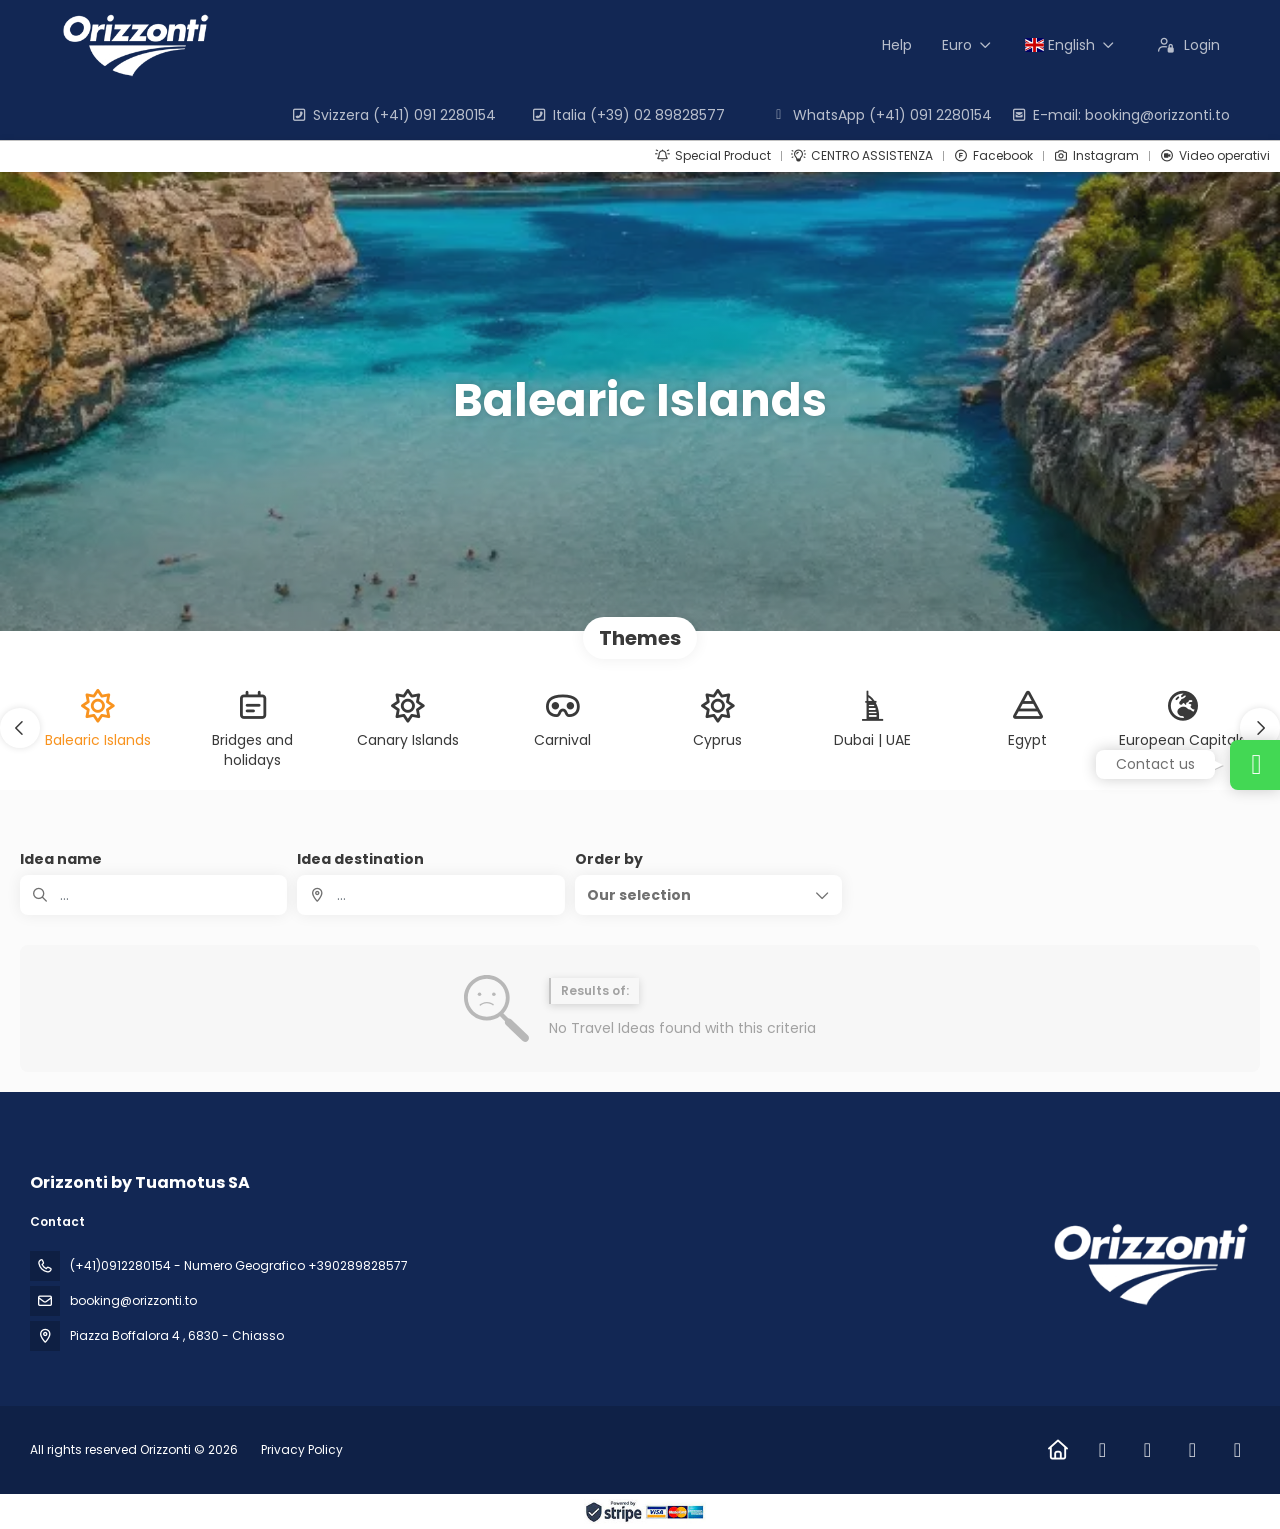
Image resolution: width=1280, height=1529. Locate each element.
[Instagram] (1147, 1450)
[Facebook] (1102, 1450)
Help (897, 45)
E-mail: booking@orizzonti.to (1120, 115)
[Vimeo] (1237, 1450)
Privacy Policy (302, 1449)
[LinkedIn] (1192, 1450)
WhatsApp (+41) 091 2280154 (881, 115)
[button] (20, 728)
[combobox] (430, 895)
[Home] (1057, 1450)
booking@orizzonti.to (133, 1300)
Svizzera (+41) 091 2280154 (393, 115)
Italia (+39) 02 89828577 (627, 115)
